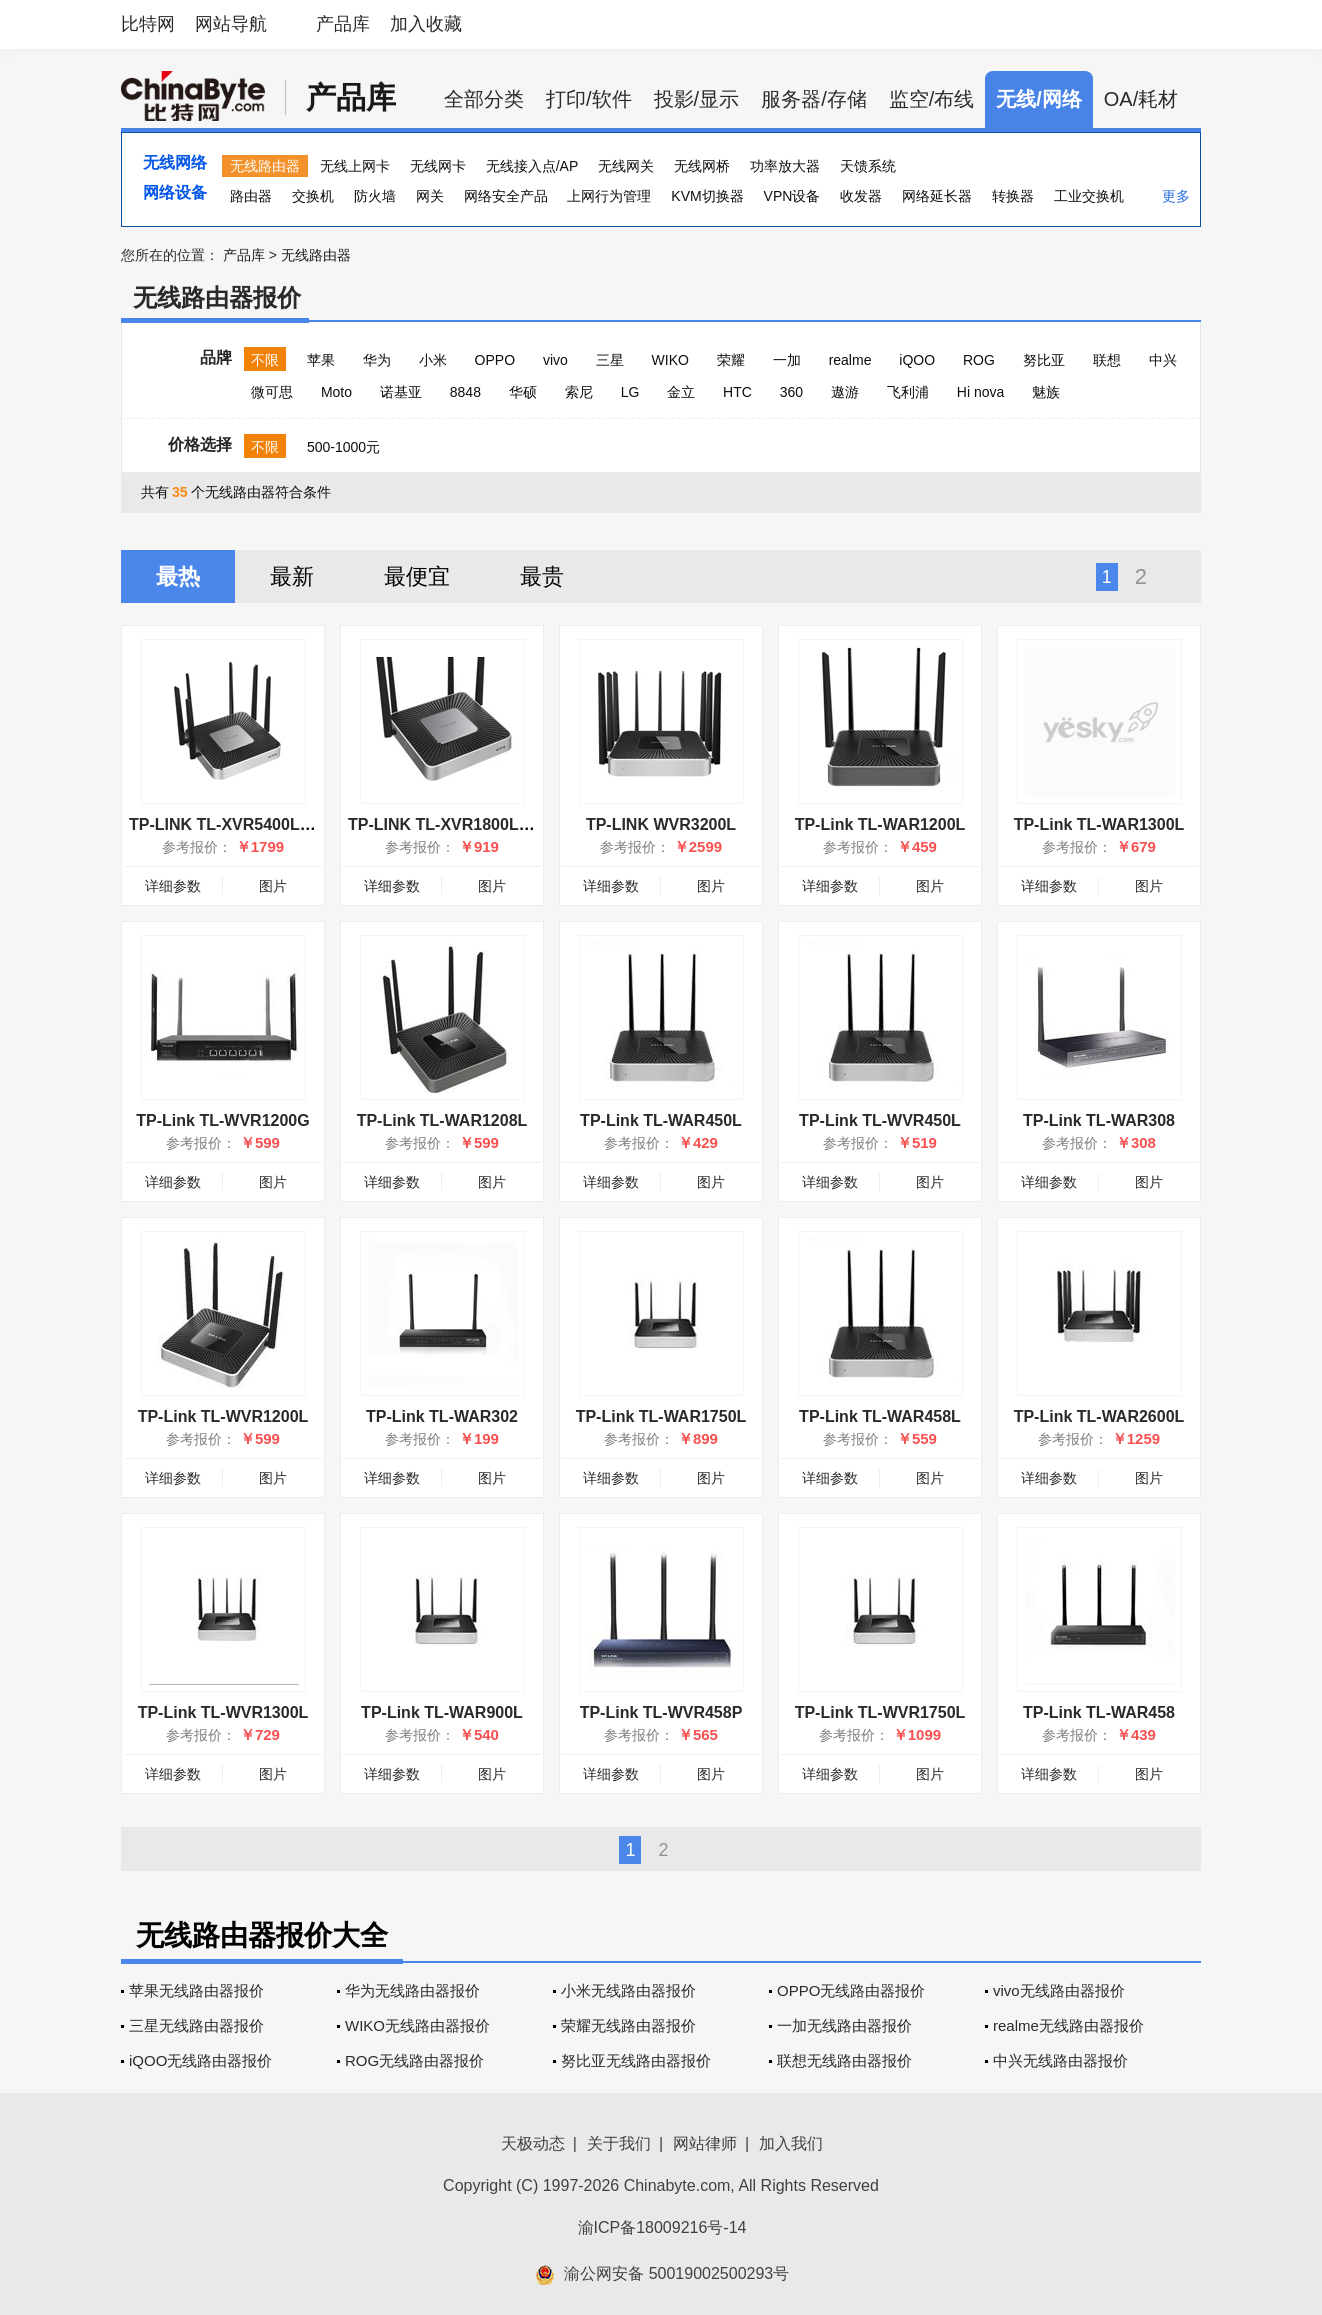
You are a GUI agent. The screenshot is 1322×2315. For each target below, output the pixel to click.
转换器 (1013, 196)
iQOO (917, 360)
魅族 (1046, 392)
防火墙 (375, 196)
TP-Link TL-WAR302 (442, 1416)
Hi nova (980, 392)
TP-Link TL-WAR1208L (442, 1120)
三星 (610, 360)
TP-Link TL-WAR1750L (661, 1416)
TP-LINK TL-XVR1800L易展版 (457, 824)
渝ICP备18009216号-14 (662, 2227)
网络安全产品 (506, 196)
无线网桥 (702, 166)
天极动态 (533, 2143)
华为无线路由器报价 (412, 1990)
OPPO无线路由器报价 (851, 1990)
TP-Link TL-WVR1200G (222, 1120)
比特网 (148, 24)
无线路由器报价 (217, 297)
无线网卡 (438, 166)
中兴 (1163, 360)
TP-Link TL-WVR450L (880, 1120)
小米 (433, 360)
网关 (430, 196)
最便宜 (417, 576)
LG (630, 392)
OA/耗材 (1141, 99)
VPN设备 (792, 196)
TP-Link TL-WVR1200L (223, 1416)
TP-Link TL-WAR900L (442, 1712)
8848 (465, 392)
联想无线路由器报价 (844, 2060)
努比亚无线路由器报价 (636, 2060)
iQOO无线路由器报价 (200, 2060)
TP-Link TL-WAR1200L (880, 824)
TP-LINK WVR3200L (661, 824)
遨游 (845, 392)
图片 (273, 886)
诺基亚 (401, 392)
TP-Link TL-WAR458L (880, 1416)
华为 (377, 360)
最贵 (542, 576)
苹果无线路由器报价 (196, 1990)
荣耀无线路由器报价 (628, 2025)
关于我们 (619, 2143)
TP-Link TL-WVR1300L (223, 1712)
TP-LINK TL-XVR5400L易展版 (238, 824)
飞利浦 (908, 392)
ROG (979, 360)
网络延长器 (937, 196)
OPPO (495, 360)
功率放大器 (785, 166)
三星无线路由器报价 (196, 2025)
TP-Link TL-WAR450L (661, 1120)
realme (850, 360)
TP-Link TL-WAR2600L (1099, 1416)
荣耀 (731, 360)
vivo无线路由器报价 (1059, 1990)
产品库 (343, 24)
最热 (178, 576)
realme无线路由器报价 (1068, 2025)
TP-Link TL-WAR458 (1099, 1712)
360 (791, 392)
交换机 (313, 196)
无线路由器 (265, 166)
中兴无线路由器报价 (1060, 2060)
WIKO (670, 360)
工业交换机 (1089, 196)
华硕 (523, 392)
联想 (1107, 360)
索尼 (579, 392)
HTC (737, 392)
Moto (336, 392)
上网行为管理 (609, 196)
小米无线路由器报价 (628, 1990)
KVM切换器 (707, 196)
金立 (681, 392)
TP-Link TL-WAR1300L (1099, 824)
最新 (292, 576)
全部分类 (484, 99)
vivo (555, 360)
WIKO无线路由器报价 (417, 2025)
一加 (787, 360)
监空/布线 (932, 99)
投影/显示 (697, 99)
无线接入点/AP (532, 166)
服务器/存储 (814, 99)
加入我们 (791, 2143)
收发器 (861, 196)
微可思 (272, 392)
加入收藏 (426, 24)
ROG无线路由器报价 (414, 2060)
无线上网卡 (355, 166)
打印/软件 (589, 99)
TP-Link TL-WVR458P (661, 1712)
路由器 (251, 196)
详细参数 (173, 886)
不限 (265, 360)
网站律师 (705, 2143)
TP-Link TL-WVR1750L (880, 1712)
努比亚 (1044, 360)
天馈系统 (868, 166)
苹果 (321, 360)
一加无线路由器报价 (844, 2025)
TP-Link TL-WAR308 (1099, 1120)
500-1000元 (343, 447)
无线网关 (626, 166)
